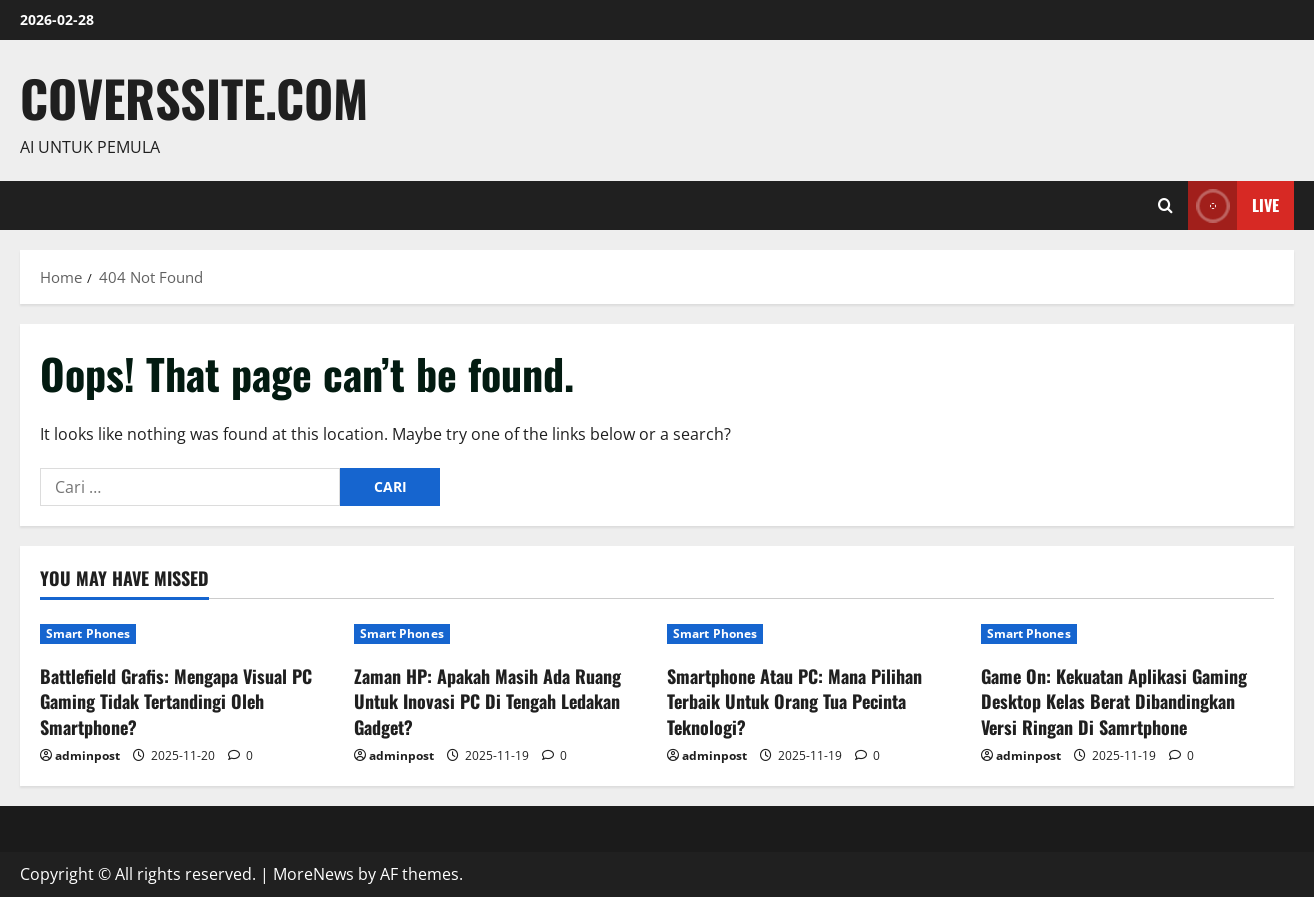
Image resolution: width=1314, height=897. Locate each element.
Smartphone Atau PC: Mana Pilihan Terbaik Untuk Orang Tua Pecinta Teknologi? (794, 701)
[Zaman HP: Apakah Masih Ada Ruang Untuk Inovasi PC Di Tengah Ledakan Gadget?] (501, 634)
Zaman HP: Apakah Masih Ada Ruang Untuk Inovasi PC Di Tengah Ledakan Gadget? (487, 701)
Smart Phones (88, 633)
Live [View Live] (1233, 205)
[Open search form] (1165, 205)
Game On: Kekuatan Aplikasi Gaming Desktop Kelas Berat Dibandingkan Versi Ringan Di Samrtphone (1114, 701)
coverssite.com (194, 97)
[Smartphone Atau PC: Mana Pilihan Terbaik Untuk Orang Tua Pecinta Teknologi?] (814, 634)
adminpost (87, 755)
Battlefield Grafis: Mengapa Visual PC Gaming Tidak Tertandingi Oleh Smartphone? (176, 701)
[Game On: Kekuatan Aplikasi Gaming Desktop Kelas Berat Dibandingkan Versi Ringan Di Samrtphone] (1128, 634)
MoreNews (313, 874)
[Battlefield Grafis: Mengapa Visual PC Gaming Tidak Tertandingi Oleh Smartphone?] (187, 634)
